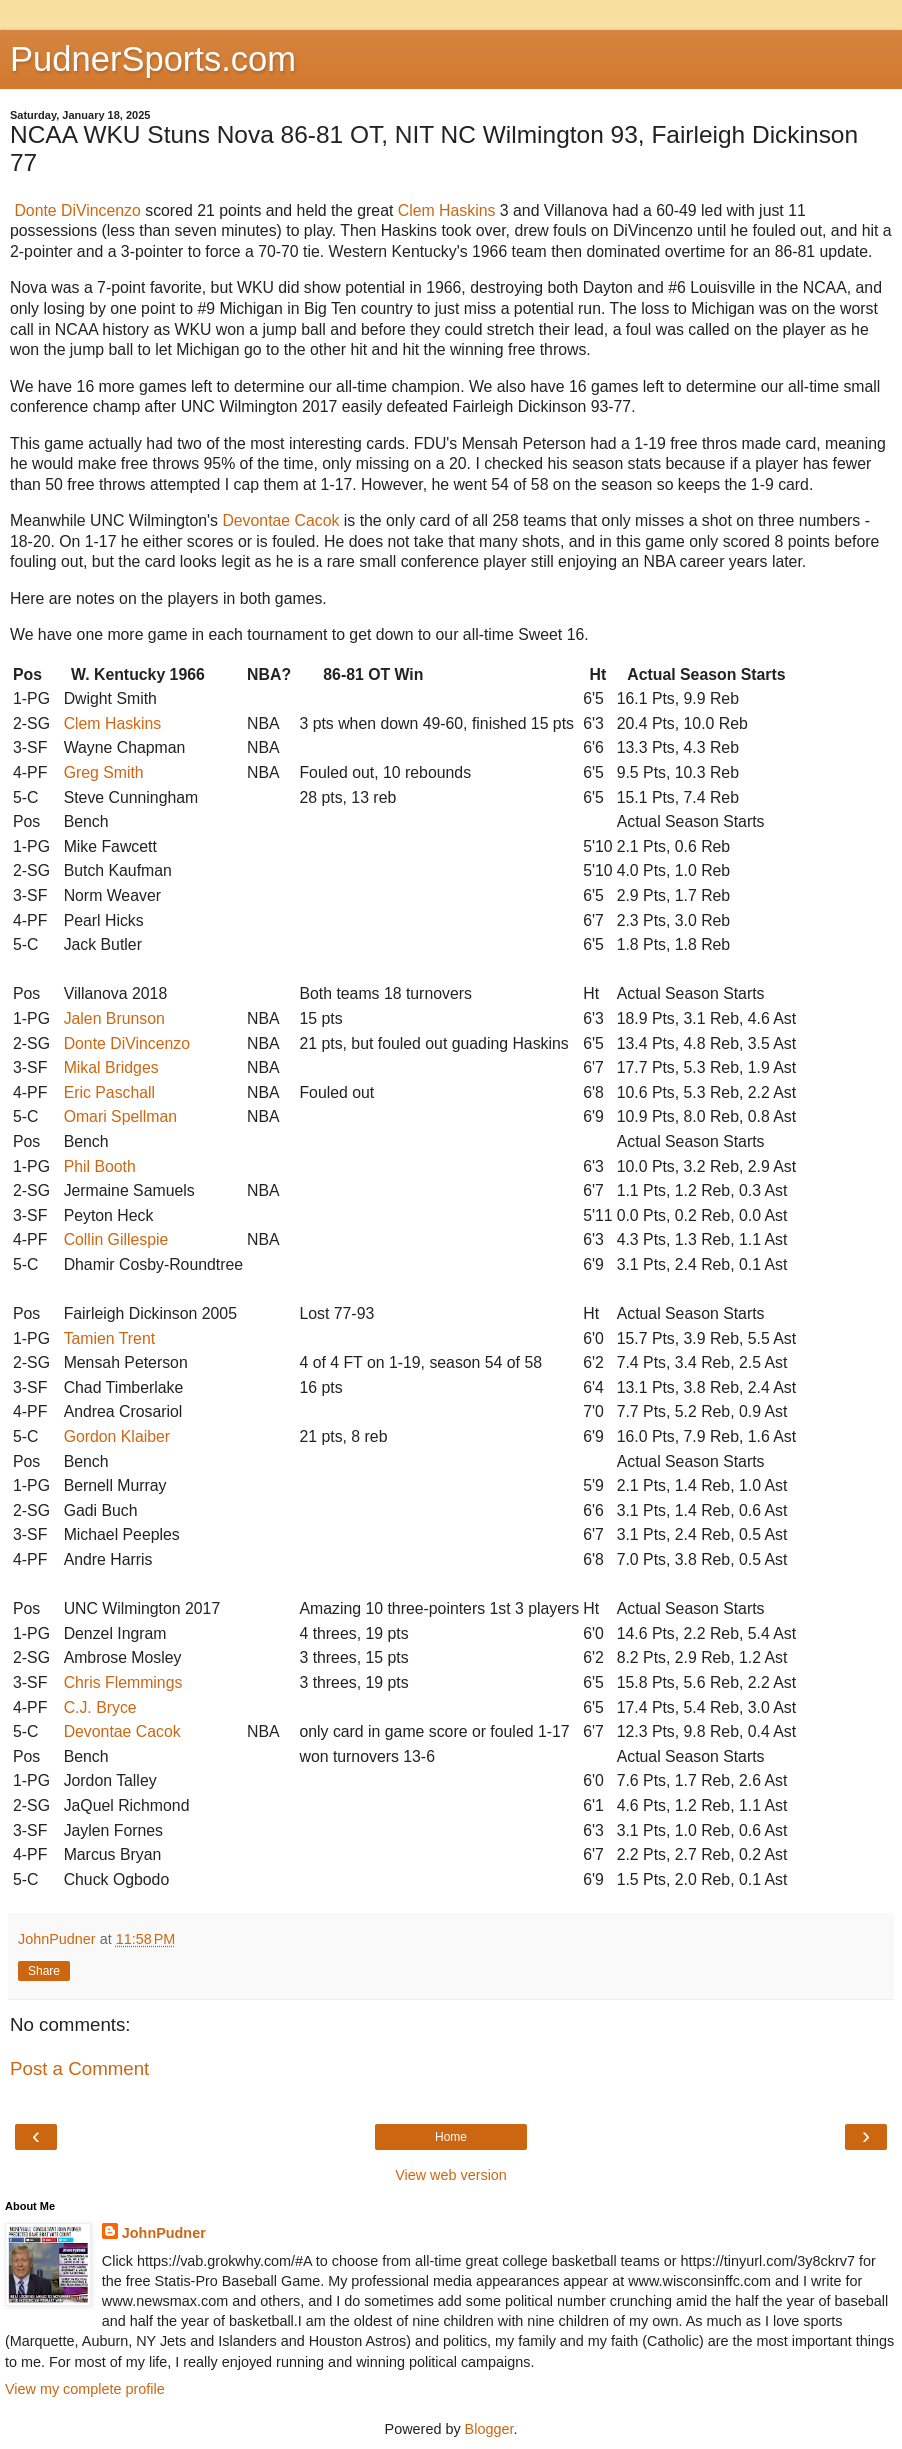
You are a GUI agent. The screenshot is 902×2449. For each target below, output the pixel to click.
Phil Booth (100, 1166)
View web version (451, 2175)
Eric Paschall (109, 1092)
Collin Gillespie (116, 1239)
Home (451, 2137)
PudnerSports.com (153, 59)
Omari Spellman (120, 1116)
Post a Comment (79, 2068)
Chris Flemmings (123, 1682)
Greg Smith (104, 772)
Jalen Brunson (114, 1018)
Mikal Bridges (111, 1067)
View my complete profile (85, 2389)
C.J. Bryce (100, 1707)
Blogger (489, 2429)
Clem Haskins (447, 210)
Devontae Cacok (280, 520)
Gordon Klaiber (117, 1436)
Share (44, 1971)
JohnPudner (164, 2233)
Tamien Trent (110, 1338)
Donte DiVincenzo (77, 210)
